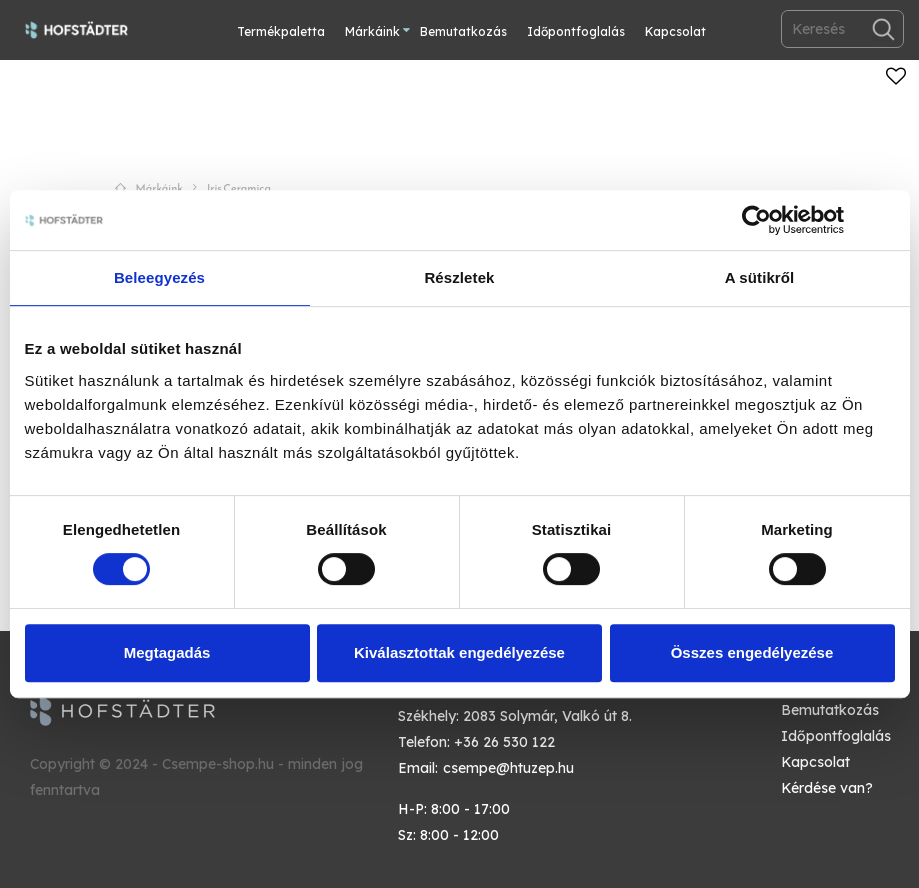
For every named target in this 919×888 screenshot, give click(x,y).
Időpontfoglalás (576, 31)
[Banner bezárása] (888, 220)
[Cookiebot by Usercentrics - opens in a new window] (756, 220)
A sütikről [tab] (760, 277)
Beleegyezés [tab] (159, 277)
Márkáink (372, 31)
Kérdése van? (827, 788)
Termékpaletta (281, 31)
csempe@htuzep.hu (508, 768)
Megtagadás (167, 652)
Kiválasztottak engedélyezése (459, 652)
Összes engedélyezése (752, 652)
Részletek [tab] (459, 277)
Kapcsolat (675, 31)
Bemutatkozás (463, 31)
